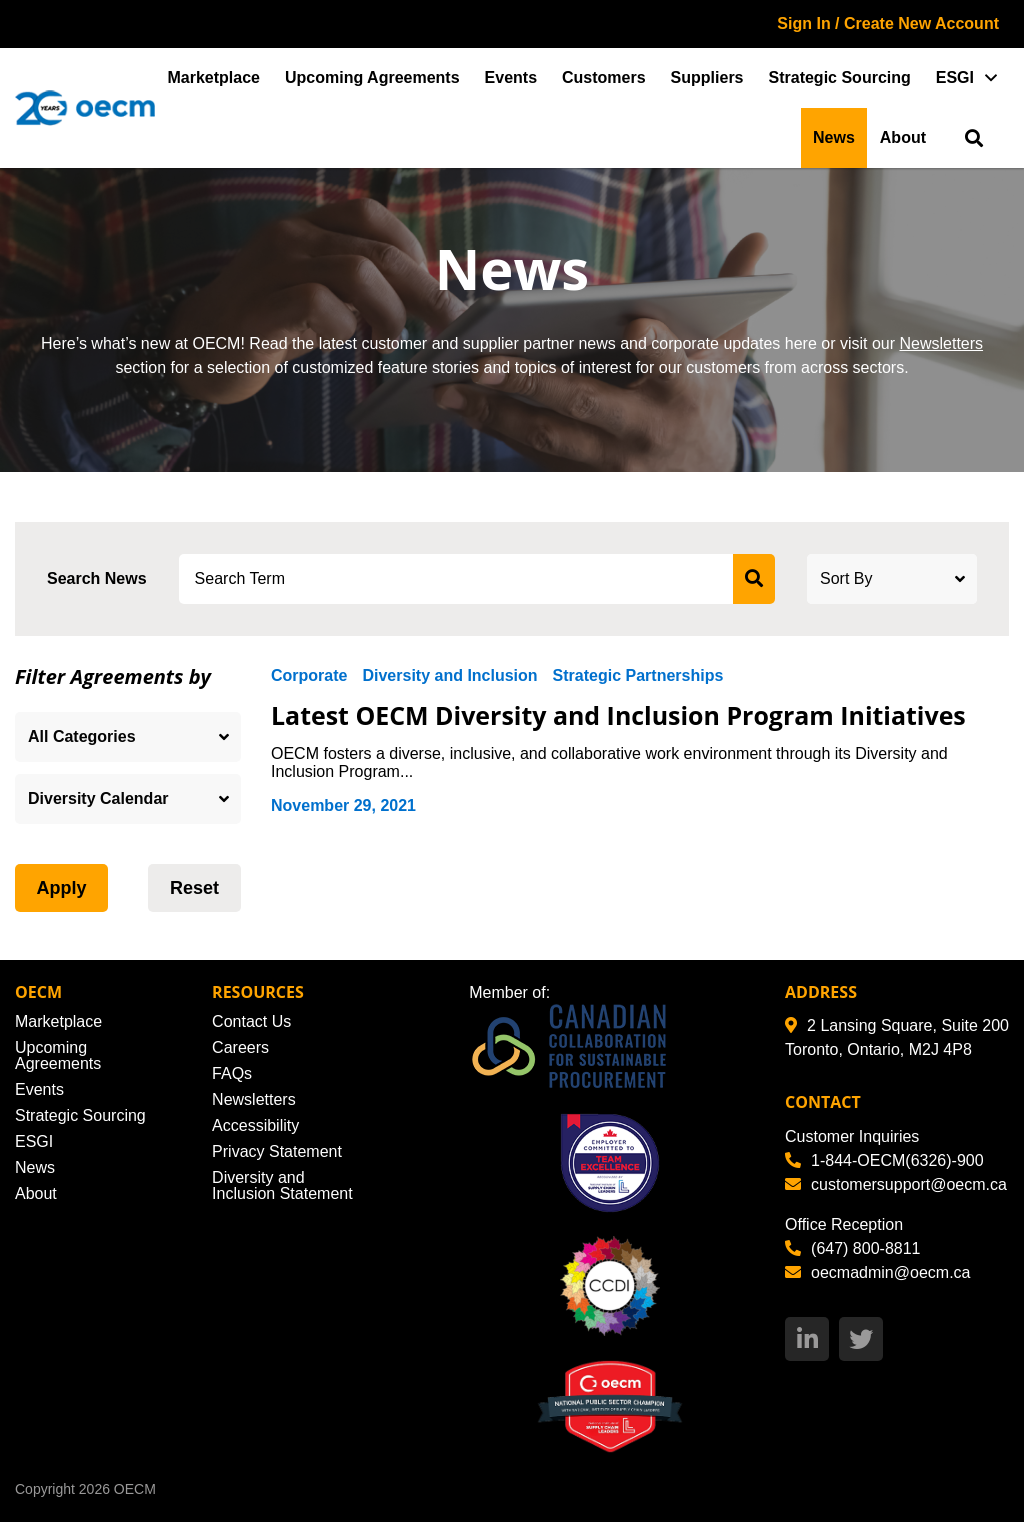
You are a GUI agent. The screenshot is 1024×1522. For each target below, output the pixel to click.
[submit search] (754, 579)
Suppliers (707, 77)
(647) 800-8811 (852, 1248)
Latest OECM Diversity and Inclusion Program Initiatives (619, 715)
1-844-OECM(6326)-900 (884, 1160)
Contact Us (251, 1021)
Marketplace (214, 77)
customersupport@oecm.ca (896, 1184)
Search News (97, 578)
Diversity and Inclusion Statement (282, 1185)
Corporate (309, 675)
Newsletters (941, 343)
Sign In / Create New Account (888, 23)
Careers (240, 1047)
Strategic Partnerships (638, 675)
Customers (604, 77)
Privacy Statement (277, 1151)
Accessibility (255, 1125)
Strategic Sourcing (840, 77)
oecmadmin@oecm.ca (877, 1272)
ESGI (955, 77)
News (834, 137)
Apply (61, 888)
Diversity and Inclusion (449, 675)
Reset (194, 888)
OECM (135, 1489)
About (903, 137)
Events (511, 77)
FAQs (232, 1073)
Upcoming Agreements (372, 77)
